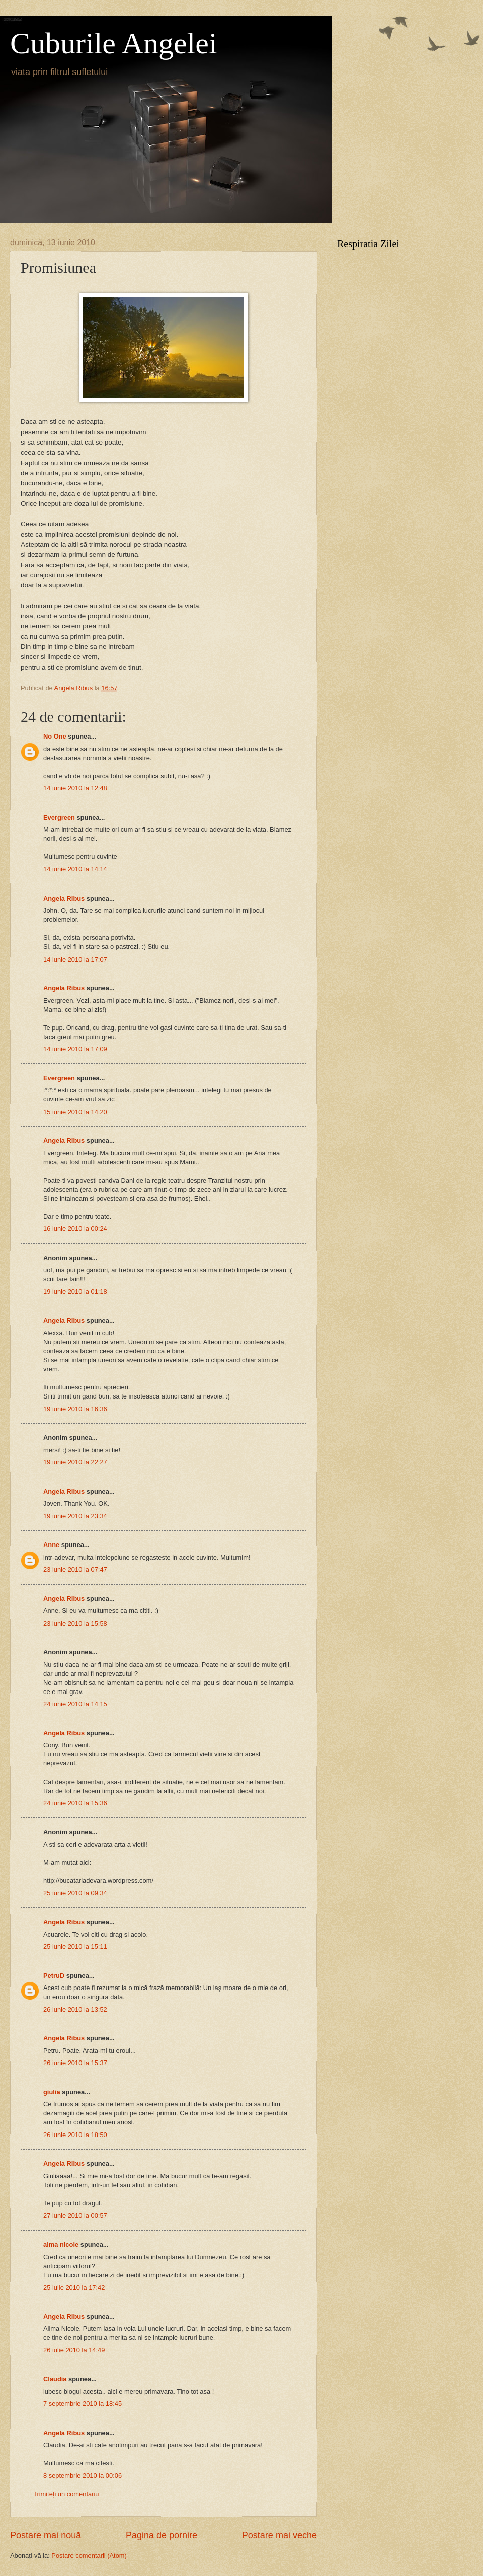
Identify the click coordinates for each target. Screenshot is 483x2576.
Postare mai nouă (45, 2535)
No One (54, 736)
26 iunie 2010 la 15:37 (75, 2063)
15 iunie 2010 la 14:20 (75, 1112)
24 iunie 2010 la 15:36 (75, 1803)
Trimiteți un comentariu (66, 2494)
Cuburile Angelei (113, 43)
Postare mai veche (279, 2535)
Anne (51, 1545)
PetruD (53, 1975)
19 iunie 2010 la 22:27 (75, 1462)
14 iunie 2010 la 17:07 (75, 959)
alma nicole (60, 2244)
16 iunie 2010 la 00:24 (75, 1228)
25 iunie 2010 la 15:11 (75, 1946)
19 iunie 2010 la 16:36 (75, 1409)
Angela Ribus (64, 898)
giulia (51, 2092)
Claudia (55, 2379)
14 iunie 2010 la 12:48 (75, 788)
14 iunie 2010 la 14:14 (75, 869)
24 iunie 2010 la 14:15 (75, 1704)
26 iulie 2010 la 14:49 (74, 2350)
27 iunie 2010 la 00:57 (75, 2215)
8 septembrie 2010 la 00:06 (82, 2475)
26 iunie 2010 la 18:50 (75, 2135)
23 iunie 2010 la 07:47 (75, 1569)
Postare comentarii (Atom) (89, 2555)
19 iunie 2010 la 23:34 (75, 1516)
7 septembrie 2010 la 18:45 (82, 2403)
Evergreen (59, 817)
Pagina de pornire (161, 2535)
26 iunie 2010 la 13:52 (75, 2009)
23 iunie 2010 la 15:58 (75, 1623)
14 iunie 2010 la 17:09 (75, 1049)
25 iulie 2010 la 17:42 (74, 2287)
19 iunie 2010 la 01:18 (75, 1291)
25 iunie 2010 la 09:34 (75, 1893)
